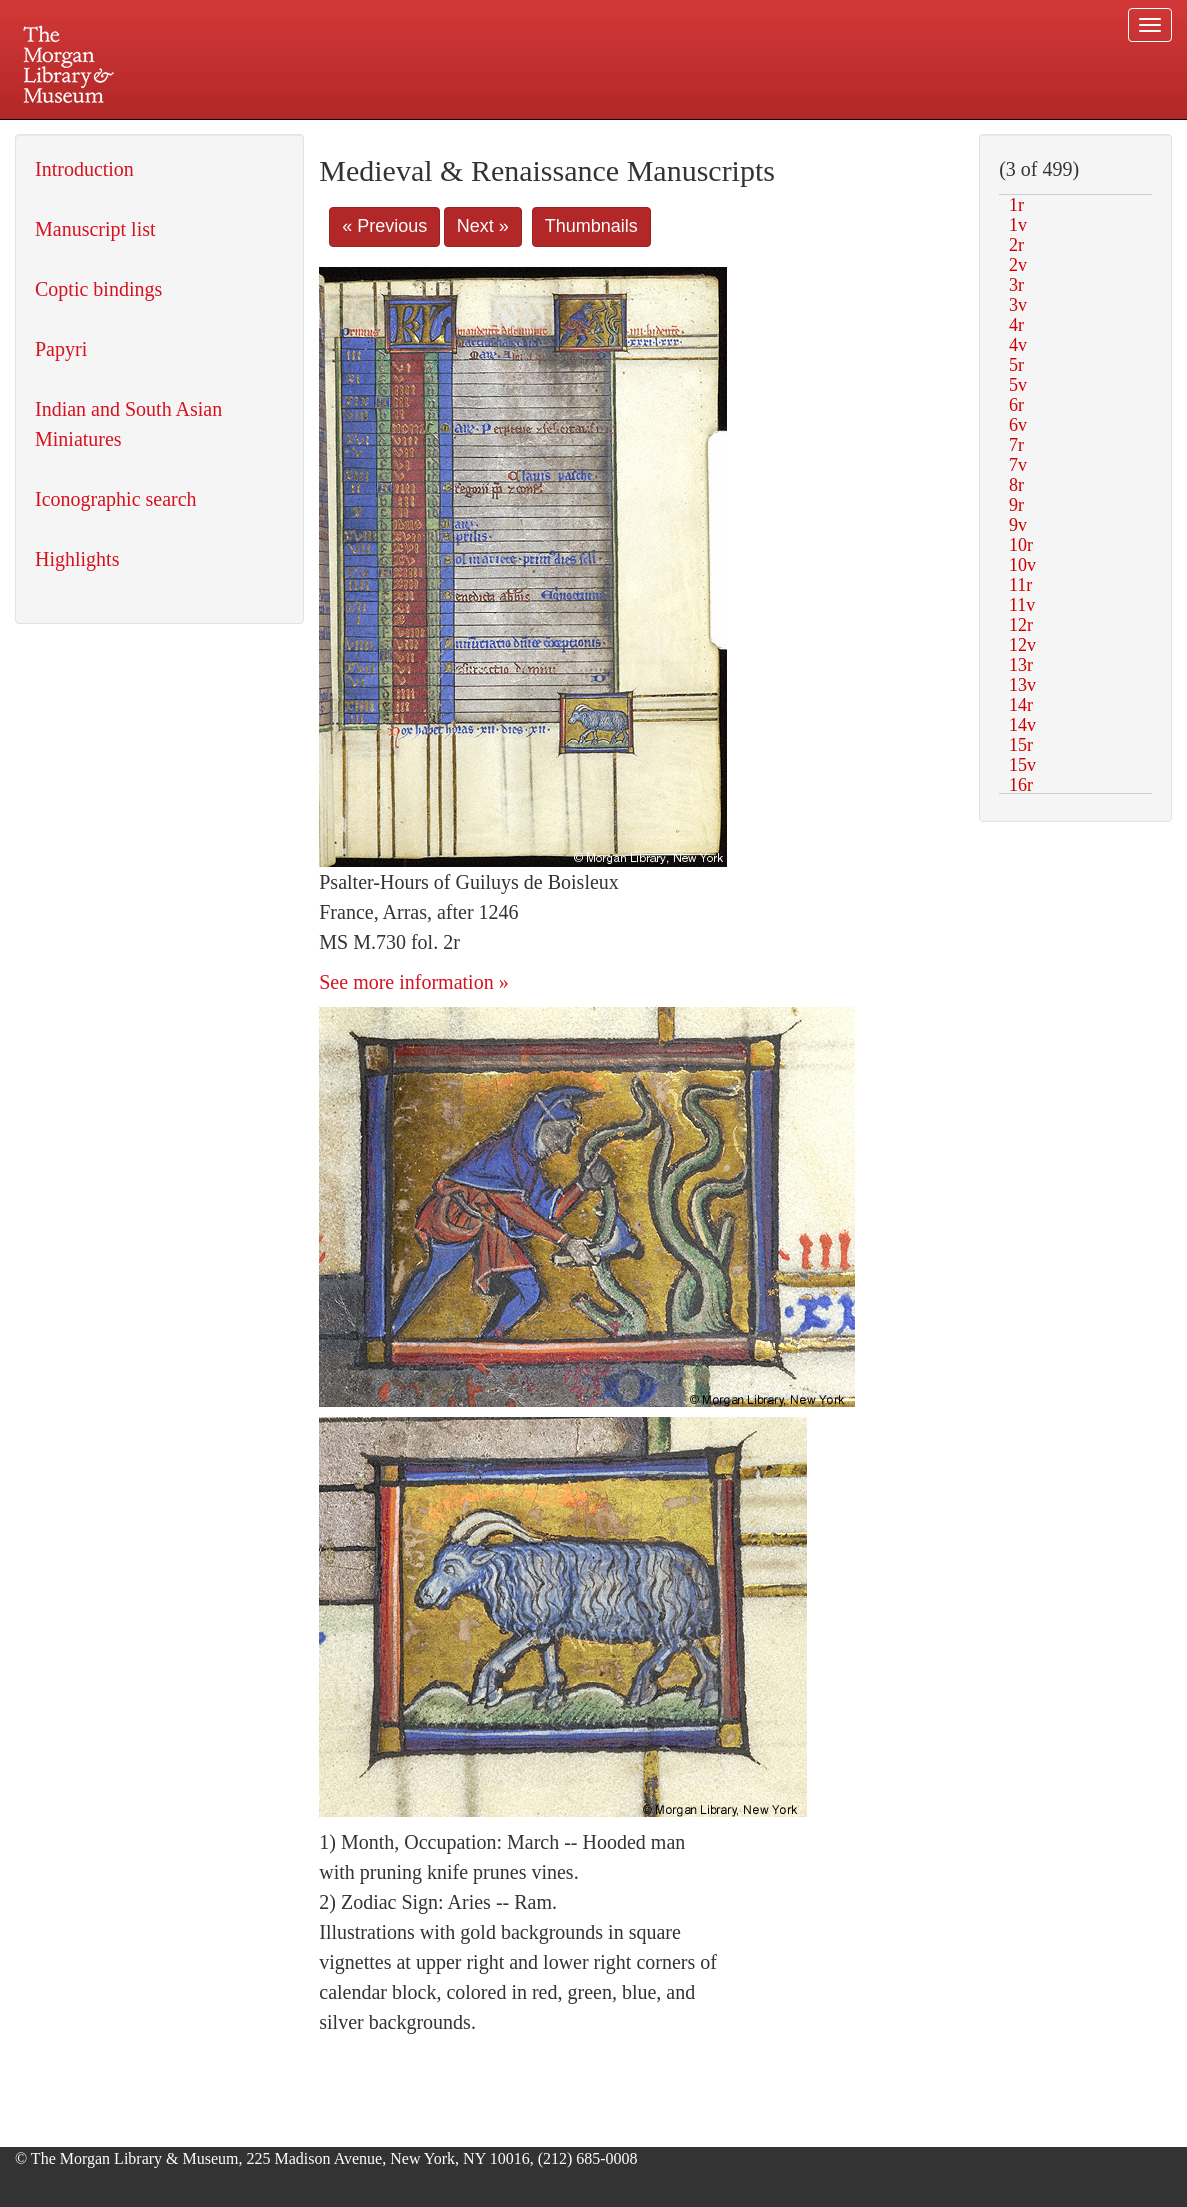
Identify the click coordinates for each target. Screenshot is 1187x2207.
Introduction (84, 169)
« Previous (384, 226)
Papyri (61, 349)
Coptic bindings (98, 289)
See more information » (413, 982)
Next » (483, 226)
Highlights (77, 559)
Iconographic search (116, 499)
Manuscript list (95, 229)
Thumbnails (591, 226)
